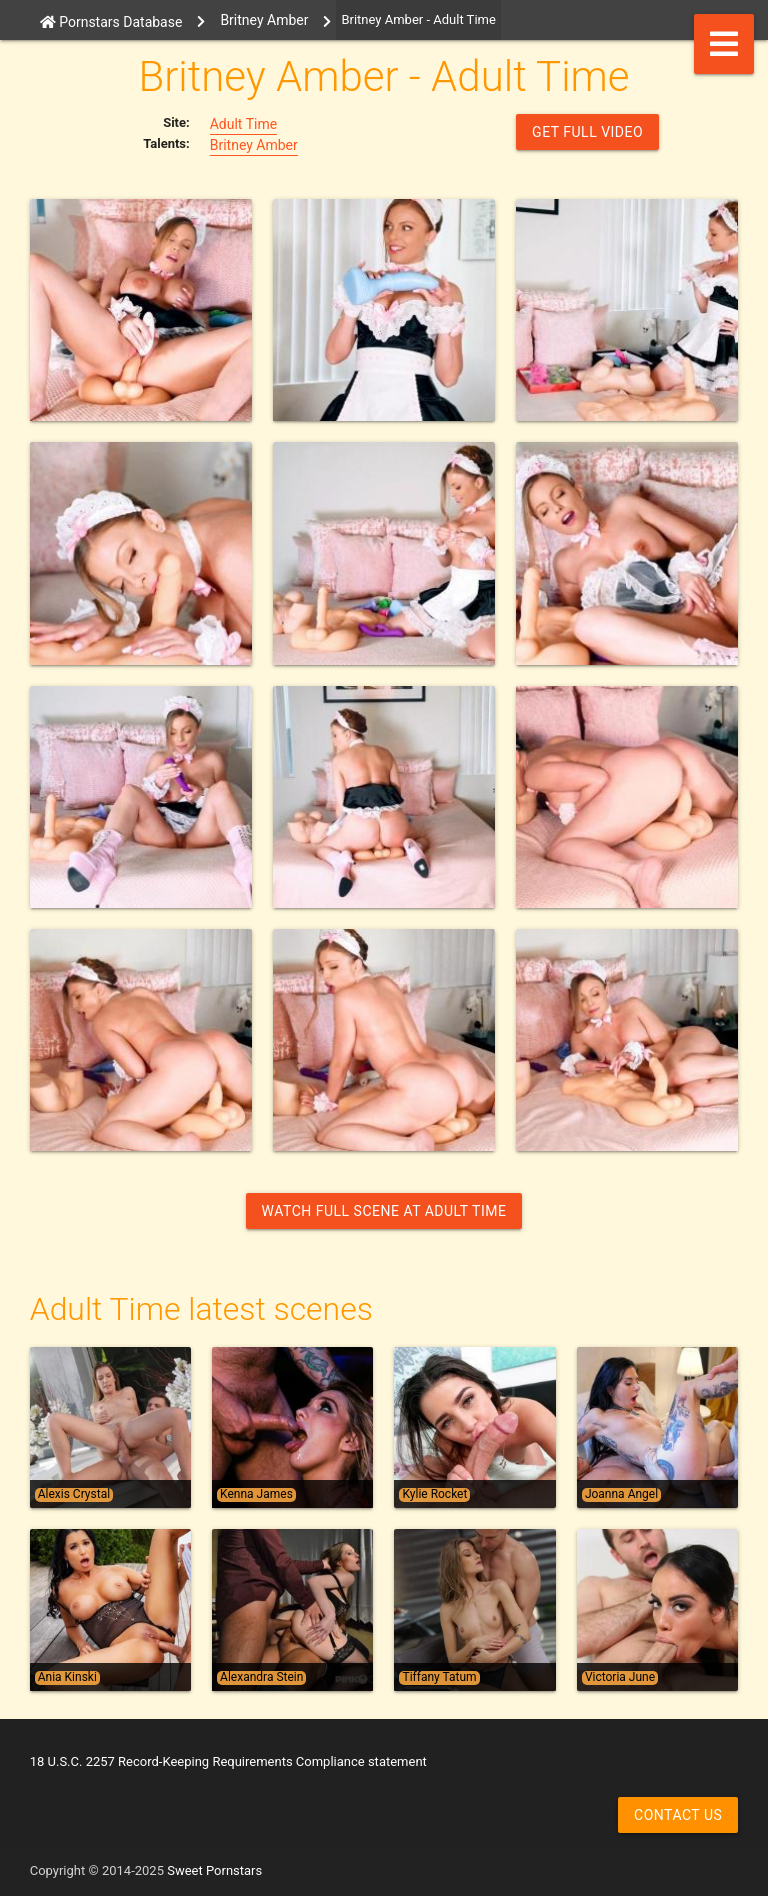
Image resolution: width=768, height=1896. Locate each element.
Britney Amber (254, 145)
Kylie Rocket (434, 1494)
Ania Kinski (67, 1677)
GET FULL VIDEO (587, 132)
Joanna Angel (621, 1494)
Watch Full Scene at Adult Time (384, 1211)
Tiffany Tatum (439, 1677)
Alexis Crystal (74, 1494)
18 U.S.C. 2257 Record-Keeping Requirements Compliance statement (228, 1761)
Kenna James (256, 1494)
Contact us (678, 1815)
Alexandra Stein (261, 1677)
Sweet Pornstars (214, 1870)
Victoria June (620, 1677)
